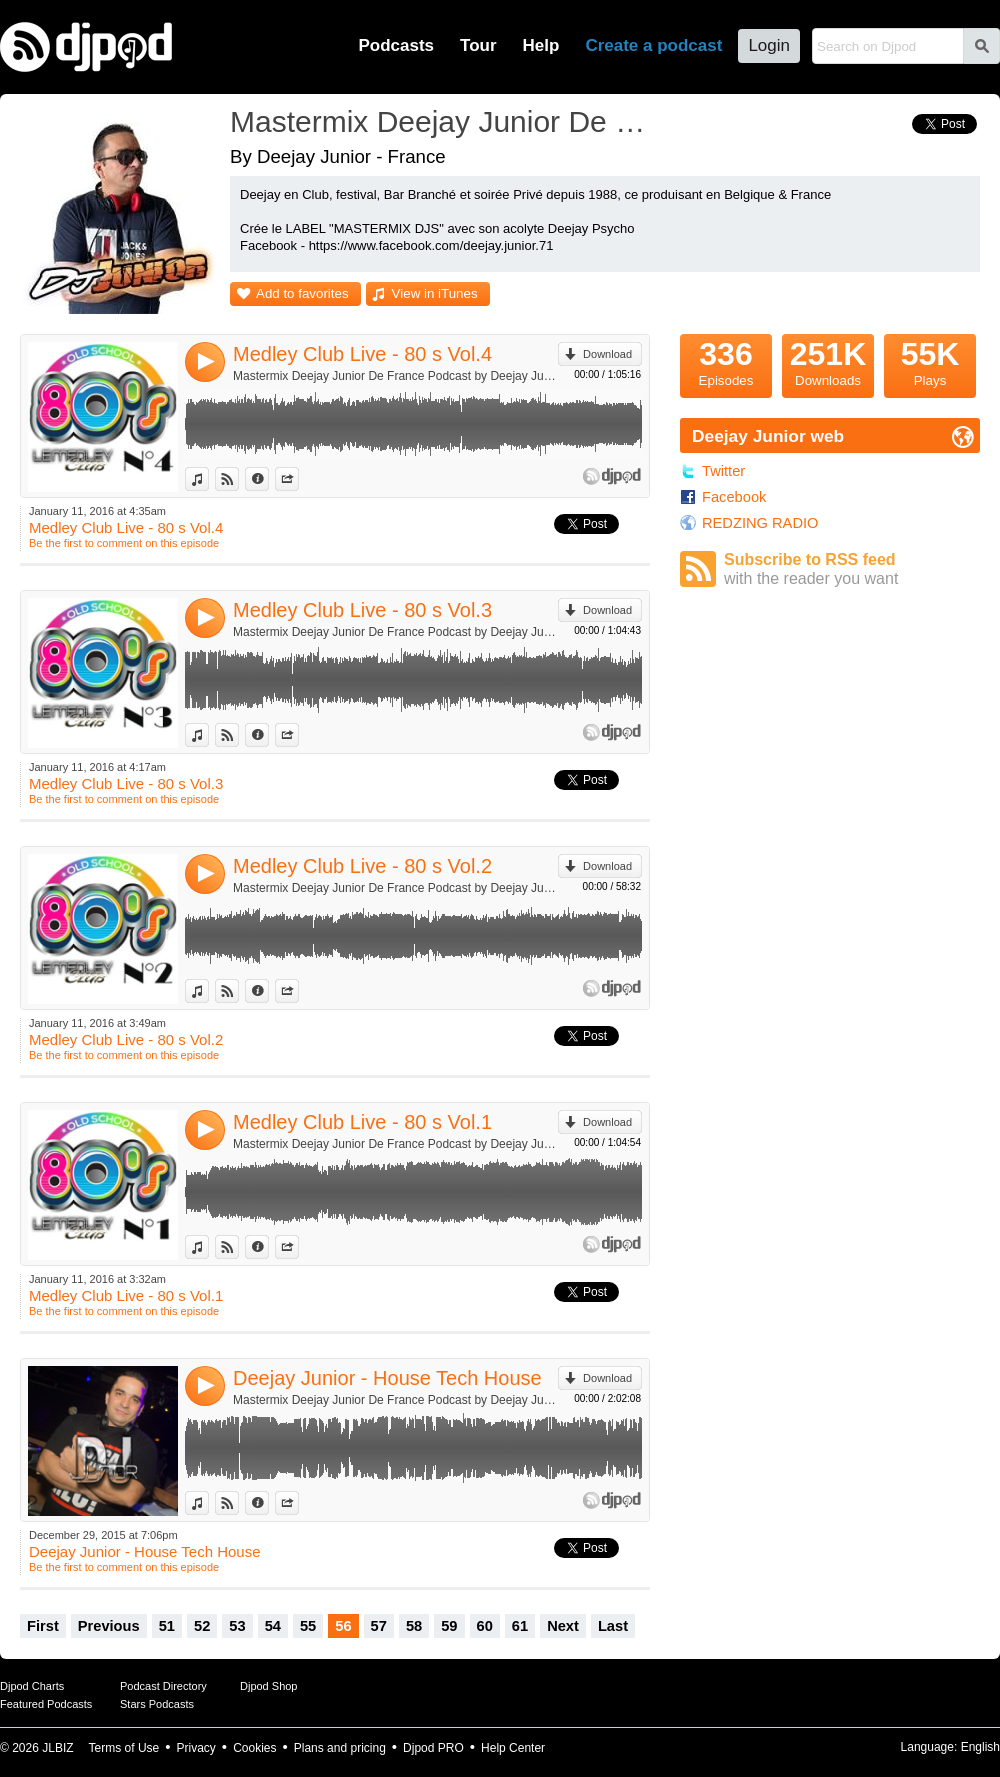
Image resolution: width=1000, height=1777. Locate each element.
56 (343, 1626)
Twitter (723, 471)
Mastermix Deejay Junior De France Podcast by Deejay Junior (395, 376)
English (980, 1747)
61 (520, 1626)
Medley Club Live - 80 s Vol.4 (362, 354)
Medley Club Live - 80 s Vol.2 (362, 866)
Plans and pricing (340, 1748)
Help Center (513, 1748)
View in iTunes (435, 293)
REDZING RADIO (760, 523)
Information (268, 479)
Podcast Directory (163, 1686)
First (43, 1626)
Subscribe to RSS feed (852, 569)
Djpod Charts (32, 1686)
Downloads (828, 361)
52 (202, 1626)
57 (379, 1626)
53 (237, 1626)
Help (541, 45)
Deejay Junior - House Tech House (387, 1378)
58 (414, 1626)
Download (607, 354)
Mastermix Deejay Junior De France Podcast (445, 121)
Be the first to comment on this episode (124, 543)
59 (449, 1626)
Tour (478, 45)
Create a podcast (653, 45)
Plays (930, 361)
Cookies (254, 1748)
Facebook (734, 497)
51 (167, 1626)
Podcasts (396, 45)
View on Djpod (238, 479)
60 (485, 1626)
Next (563, 1626)
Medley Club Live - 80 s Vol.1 (362, 1122)
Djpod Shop (269, 1686)
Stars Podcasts (157, 1704)
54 (273, 1626)
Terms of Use (124, 1748)
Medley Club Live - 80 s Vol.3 (362, 610)
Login (769, 45)
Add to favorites (302, 293)
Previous (109, 1626)
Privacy (196, 1748)
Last (613, 1626)
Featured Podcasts (46, 1704)
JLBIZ (57, 1748)
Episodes (726, 361)
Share (298, 479)
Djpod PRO (433, 1748)
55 (308, 1626)
